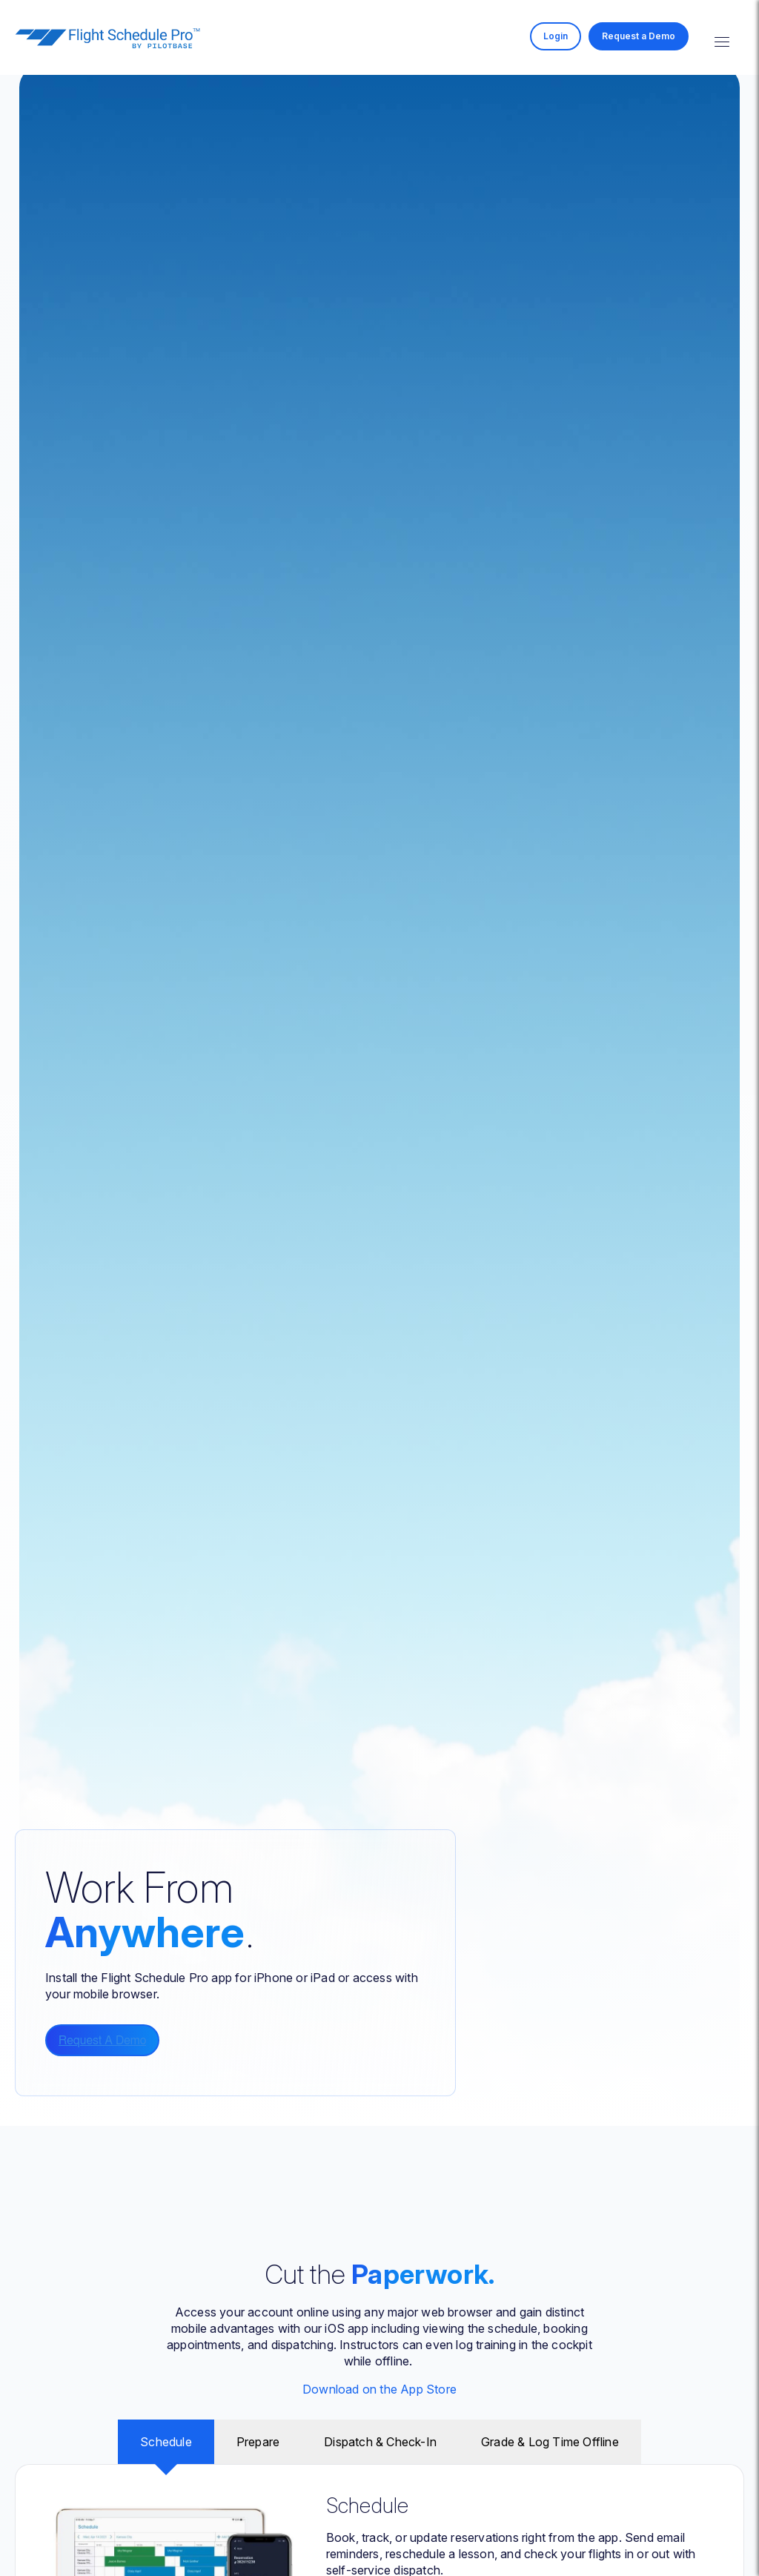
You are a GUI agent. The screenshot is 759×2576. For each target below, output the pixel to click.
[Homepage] (107, 43)
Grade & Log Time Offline (550, 2441)
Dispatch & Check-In (380, 2441)
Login (555, 36)
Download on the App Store (379, 2389)
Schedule (166, 2441)
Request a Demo (638, 36)
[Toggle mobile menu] (722, 37)
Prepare (257, 2441)
